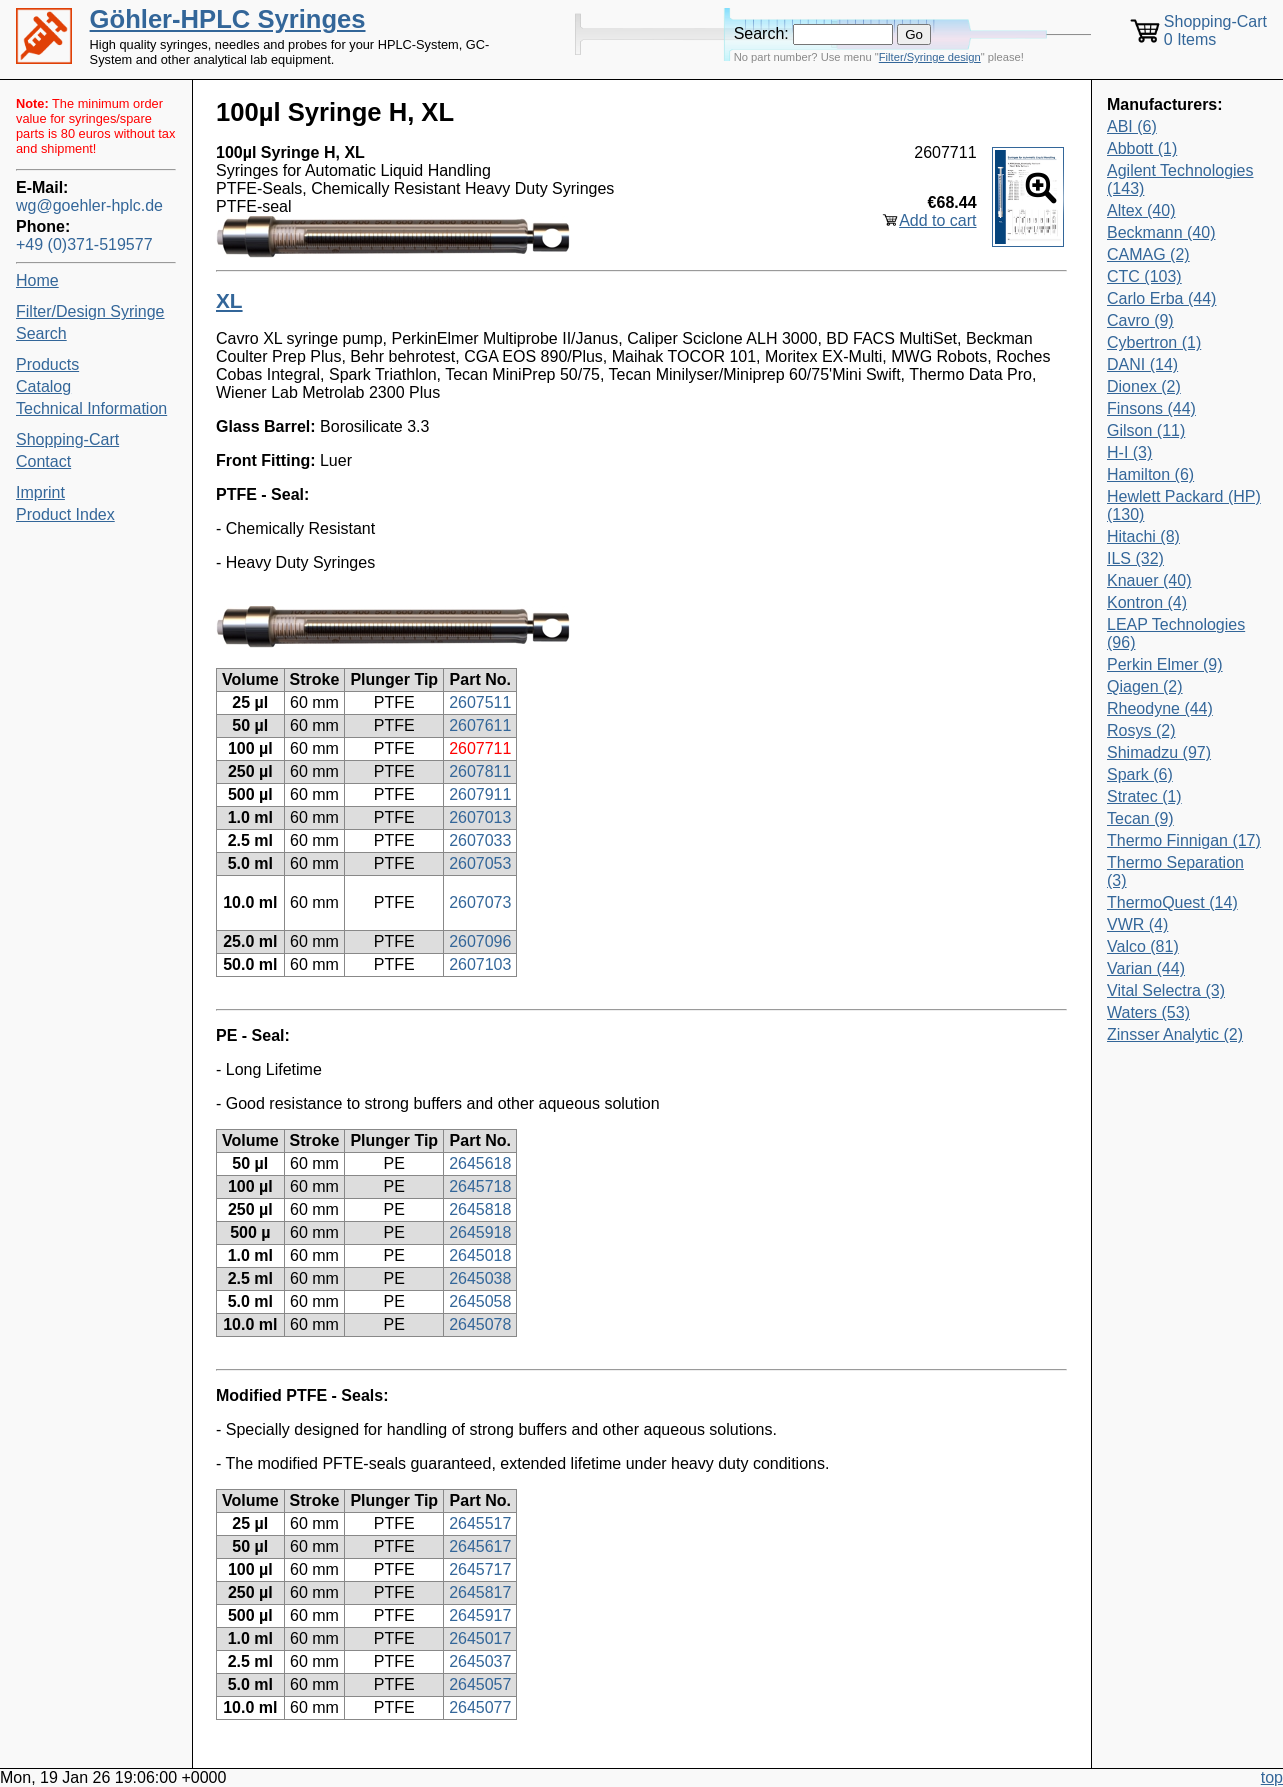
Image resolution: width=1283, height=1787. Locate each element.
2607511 (480, 702)
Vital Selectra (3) (1166, 990)
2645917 (480, 1615)
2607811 (480, 771)
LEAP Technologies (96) (1176, 633)
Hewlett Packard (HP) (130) (1184, 505)
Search (41, 333)
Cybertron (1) (1154, 342)
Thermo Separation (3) (1175, 871)
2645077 (480, 1707)
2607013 (480, 817)
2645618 (480, 1163)
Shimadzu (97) (1159, 752)
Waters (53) (1148, 1012)
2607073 (480, 902)
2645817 (480, 1592)
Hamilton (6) (1150, 474)
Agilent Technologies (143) (1180, 179)
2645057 (480, 1684)
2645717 (480, 1569)
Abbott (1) (1142, 148)
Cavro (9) (1140, 320)
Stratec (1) (1144, 796)
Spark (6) (1140, 774)
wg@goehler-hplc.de (89, 205)
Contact (43, 461)
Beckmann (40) (1161, 232)
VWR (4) (1137, 924)
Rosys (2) (1141, 730)
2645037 (480, 1661)
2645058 (480, 1301)
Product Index (65, 514)
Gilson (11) (1146, 430)
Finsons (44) (1151, 408)
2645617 (480, 1546)
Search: (761, 33)
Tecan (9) (1140, 818)
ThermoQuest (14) (1172, 902)
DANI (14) (1142, 364)
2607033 (480, 840)
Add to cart (937, 220)
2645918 (480, 1232)
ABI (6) (1132, 126)
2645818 (480, 1209)
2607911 (480, 794)
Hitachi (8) (1143, 536)
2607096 (480, 941)
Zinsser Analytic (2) (1175, 1034)
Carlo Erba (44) (1161, 298)
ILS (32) (1135, 558)
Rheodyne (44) (1160, 708)
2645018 (480, 1255)
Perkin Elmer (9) (1165, 664)
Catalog (43, 386)
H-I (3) (1129, 452)
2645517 (480, 1523)
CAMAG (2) (1148, 254)
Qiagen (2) (1145, 686)
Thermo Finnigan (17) (1184, 840)
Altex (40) (1141, 210)
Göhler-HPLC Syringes (228, 19)
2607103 (480, 964)
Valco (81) (1143, 946)
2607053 (480, 863)
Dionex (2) (1144, 386)
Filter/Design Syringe (90, 311)
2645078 (480, 1324)
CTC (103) (1144, 276)
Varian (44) (1146, 968)
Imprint (40, 492)
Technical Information (91, 408)
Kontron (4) (1147, 602)
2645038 (480, 1278)
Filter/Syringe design (930, 57)
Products (47, 364)
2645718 (480, 1186)
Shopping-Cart (67, 439)
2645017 (480, 1638)
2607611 (480, 725)
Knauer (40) (1149, 580)
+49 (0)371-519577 (84, 244)
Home (37, 280)
